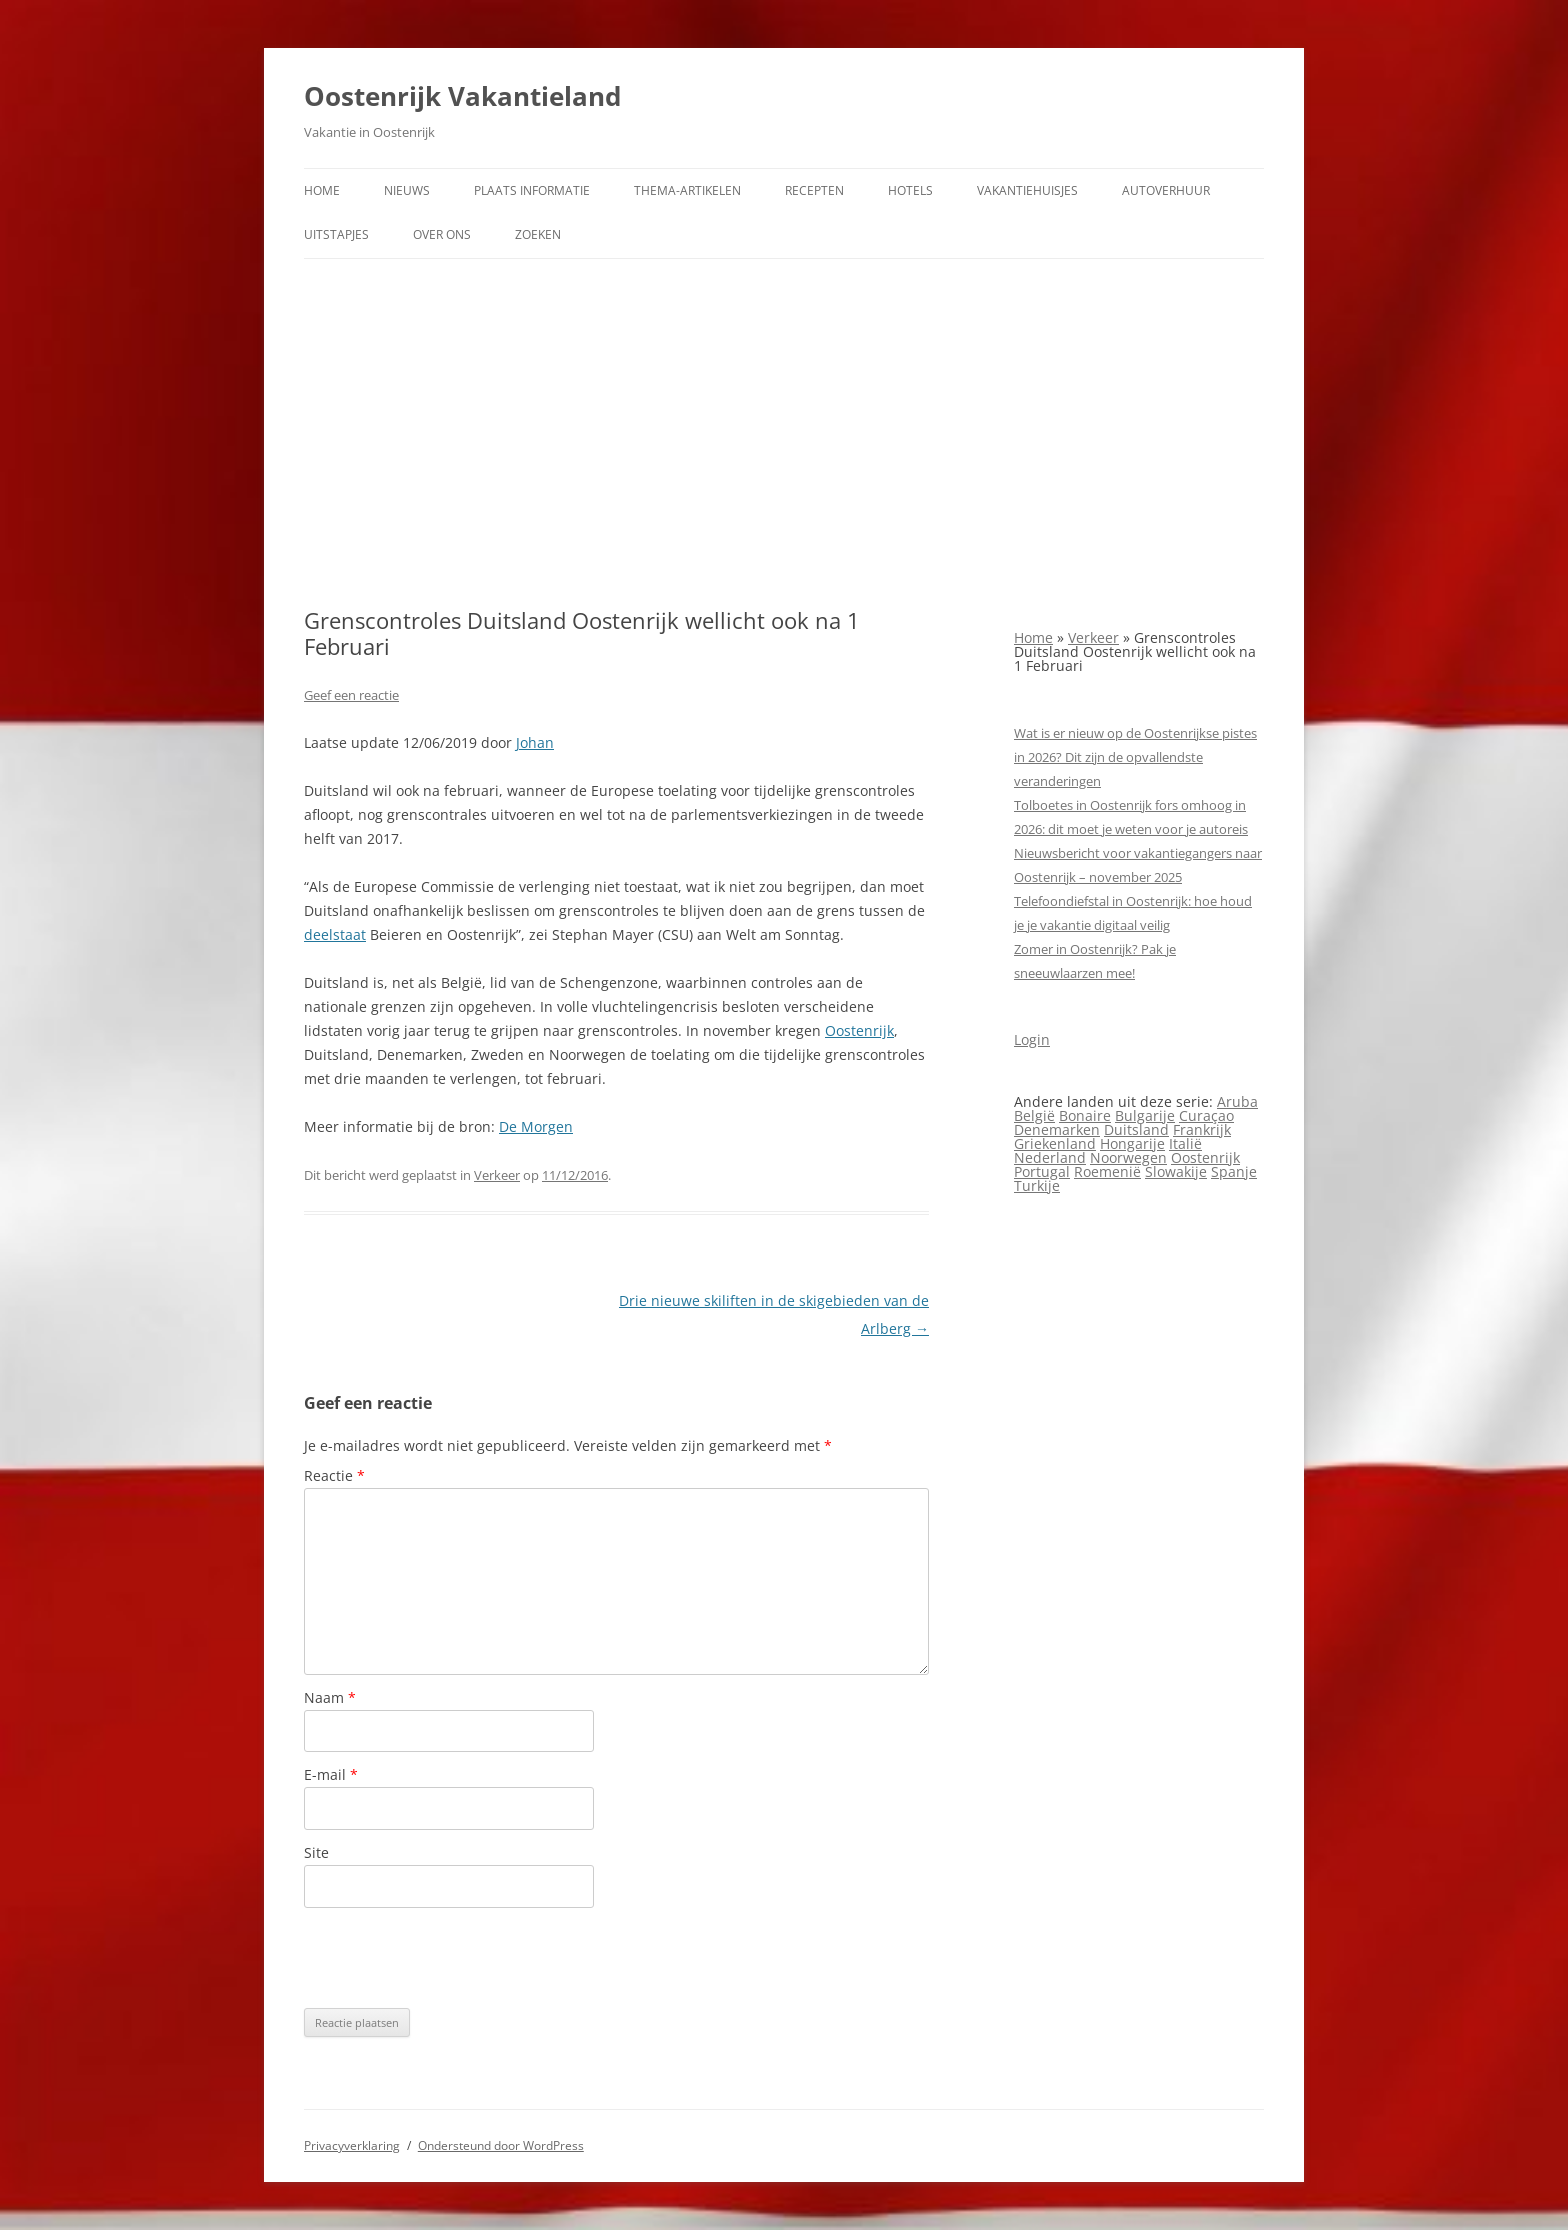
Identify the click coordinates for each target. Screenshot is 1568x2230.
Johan (535, 742)
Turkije (1037, 1185)
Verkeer (497, 1175)
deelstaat (335, 934)
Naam (330, 1697)
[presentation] (456, 1958)
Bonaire (1085, 1115)
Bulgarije (1145, 1115)
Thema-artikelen (687, 190)
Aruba (1237, 1101)
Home (322, 190)
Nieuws (407, 190)
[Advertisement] (784, 433)
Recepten (814, 190)
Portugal (1042, 1171)
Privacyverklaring (352, 2145)
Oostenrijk (859, 1030)
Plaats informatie (532, 190)
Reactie (334, 1475)
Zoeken (538, 234)
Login (1032, 1039)
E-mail (331, 1774)
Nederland (1050, 1157)
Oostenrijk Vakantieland (462, 96)
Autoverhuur (1166, 190)
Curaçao (1206, 1115)
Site (316, 1852)
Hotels (910, 190)
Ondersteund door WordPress (501, 2145)
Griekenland (1055, 1143)
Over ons (442, 234)
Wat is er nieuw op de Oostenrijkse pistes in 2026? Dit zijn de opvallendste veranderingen (1135, 757)
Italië (1185, 1143)
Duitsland (1136, 1129)
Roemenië (1107, 1171)
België (1034, 1115)
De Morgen (536, 1126)
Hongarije (1132, 1143)
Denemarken (1057, 1129)
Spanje (1234, 1171)
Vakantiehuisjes (1027, 190)
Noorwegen (1128, 1157)
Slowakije (1176, 1171)
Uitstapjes (336, 234)
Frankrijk (1202, 1129)
